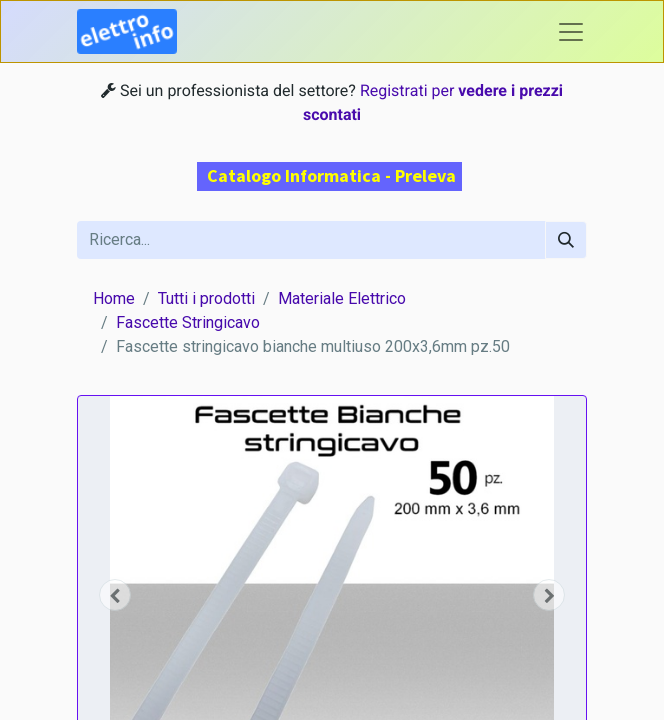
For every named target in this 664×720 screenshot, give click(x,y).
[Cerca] (566, 240)
